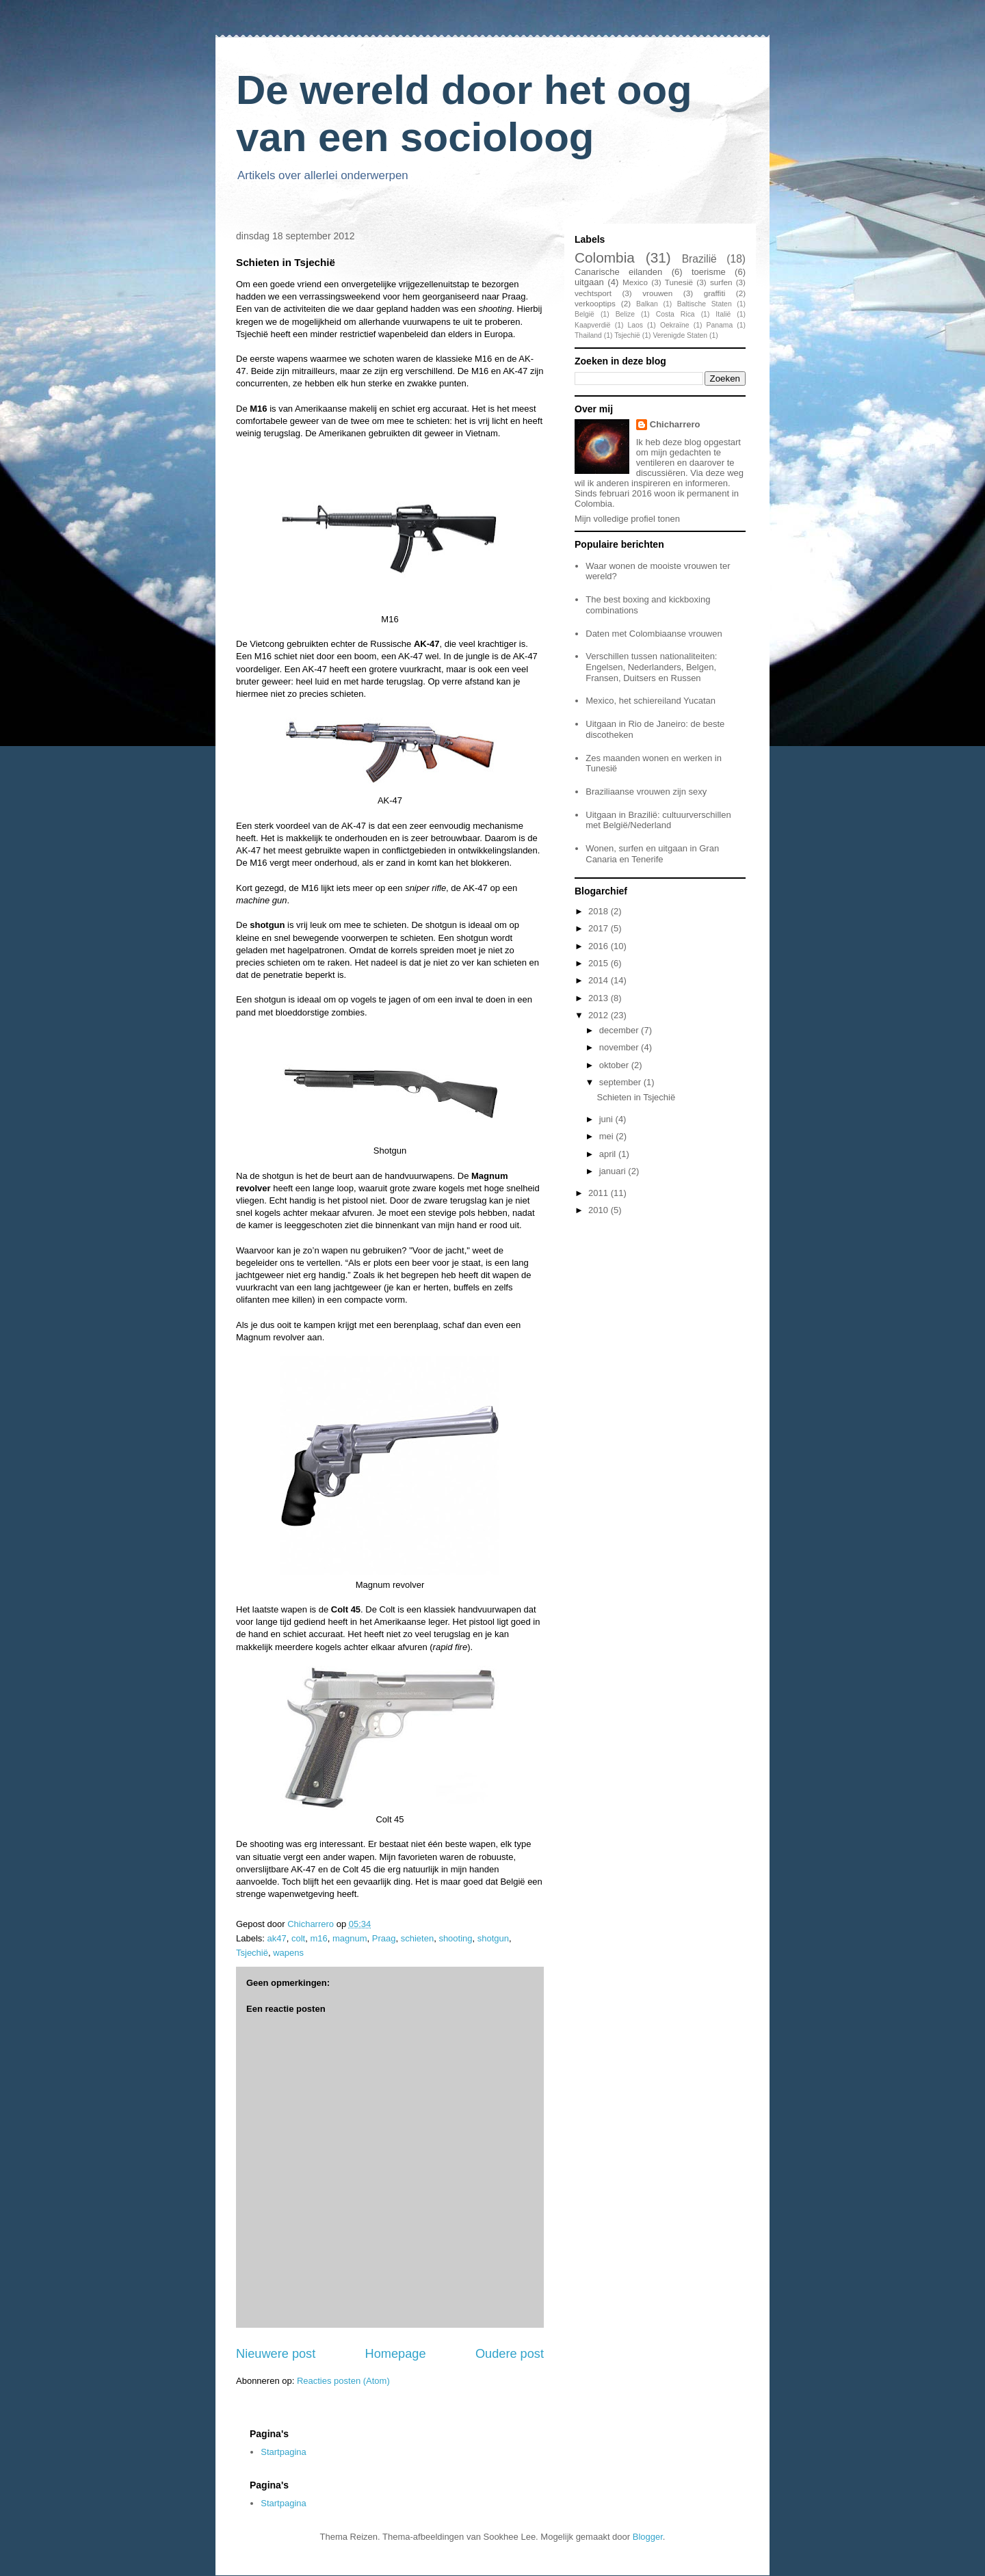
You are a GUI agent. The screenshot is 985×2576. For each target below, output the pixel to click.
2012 (599, 1015)
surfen (721, 282)
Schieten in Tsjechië (635, 1097)
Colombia (605, 257)
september (621, 1082)
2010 (599, 1210)
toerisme (709, 272)
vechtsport (593, 293)
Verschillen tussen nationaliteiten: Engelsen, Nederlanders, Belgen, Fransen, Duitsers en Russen (651, 666)
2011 (599, 1193)
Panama (720, 325)
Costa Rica (675, 314)
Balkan (647, 304)
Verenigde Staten (680, 335)
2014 (599, 980)
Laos (635, 325)
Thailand (588, 335)
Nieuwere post (275, 2354)
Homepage (395, 2354)
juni (607, 1119)
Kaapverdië (593, 325)
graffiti (715, 293)
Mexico (635, 282)
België (584, 314)
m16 (318, 1938)
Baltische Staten (704, 304)
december (620, 1030)
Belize (625, 314)
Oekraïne (675, 325)
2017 (599, 928)
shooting (455, 1938)
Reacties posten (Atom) (343, 2381)
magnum (349, 1938)
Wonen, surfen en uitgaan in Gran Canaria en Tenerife (652, 853)
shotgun (493, 1938)
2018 (599, 911)
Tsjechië (252, 1953)
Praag (384, 1938)
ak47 (277, 1938)
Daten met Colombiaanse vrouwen (654, 633)
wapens (288, 1953)
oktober (615, 1065)
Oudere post (509, 2354)
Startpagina (283, 2452)
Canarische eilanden (618, 272)
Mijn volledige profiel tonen (627, 519)
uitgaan (589, 282)
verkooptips (595, 303)
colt (298, 1938)
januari (614, 1171)
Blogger (648, 2537)
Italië (723, 314)
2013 (599, 998)
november (620, 1047)
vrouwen (657, 293)
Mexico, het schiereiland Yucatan (650, 700)
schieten (417, 1938)
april (608, 1154)
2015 (599, 963)
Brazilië (699, 259)
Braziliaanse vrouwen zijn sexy (646, 791)
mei (607, 1136)
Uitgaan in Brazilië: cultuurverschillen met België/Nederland (658, 820)
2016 (599, 946)
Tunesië (679, 282)
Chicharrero (675, 424)
